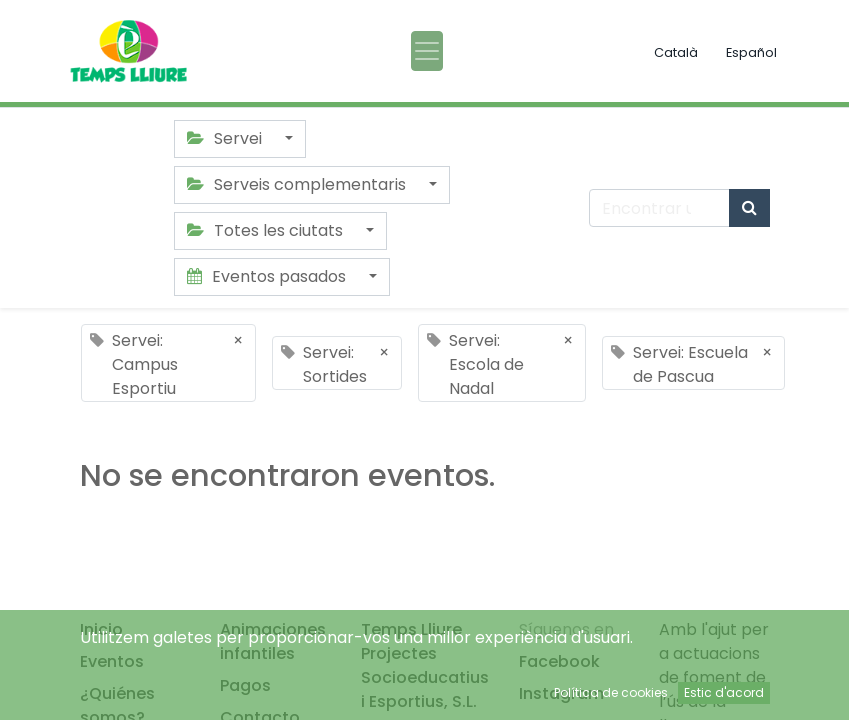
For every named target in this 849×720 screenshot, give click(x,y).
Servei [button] (226, 138)
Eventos (112, 661)
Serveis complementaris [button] (298, 184)
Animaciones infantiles (273, 641)
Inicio (101, 629)
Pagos (245, 685)
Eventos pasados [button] (268, 276)
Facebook (559, 661)
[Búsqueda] (749, 208)
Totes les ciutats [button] (267, 230)
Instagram (561, 693)
